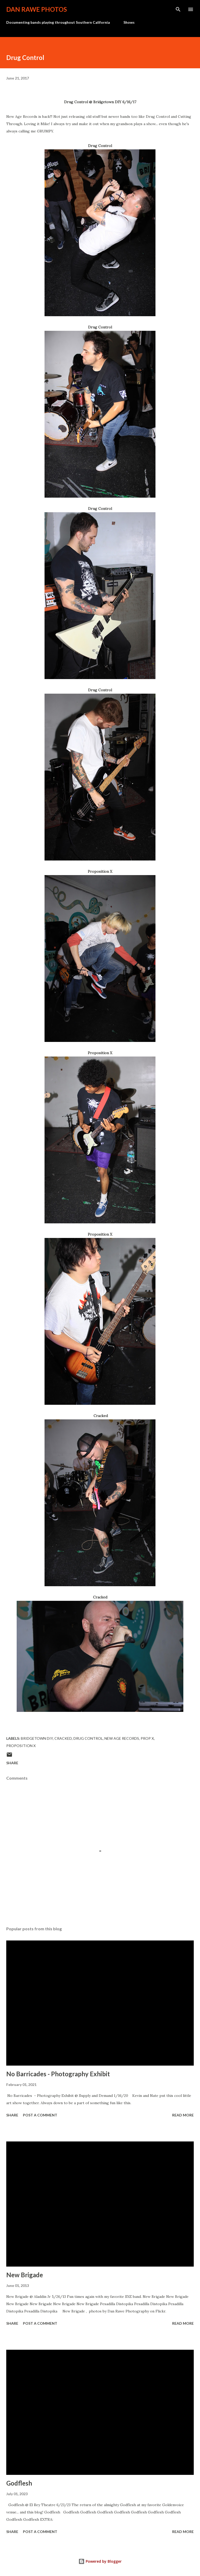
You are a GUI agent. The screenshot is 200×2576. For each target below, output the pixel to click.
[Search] (178, 9)
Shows (129, 22)
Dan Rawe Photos (36, 9)
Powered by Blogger (100, 2561)
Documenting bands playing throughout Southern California (58, 22)
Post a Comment (40, 2115)
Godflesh (19, 2483)
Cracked (63, 1738)
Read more (183, 2115)
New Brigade (24, 2275)
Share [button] (12, 1763)
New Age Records (121, 1738)
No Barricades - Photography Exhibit (58, 2074)
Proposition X (21, 1745)
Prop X (147, 1738)
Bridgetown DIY (37, 1738)
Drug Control (88, 1738)
